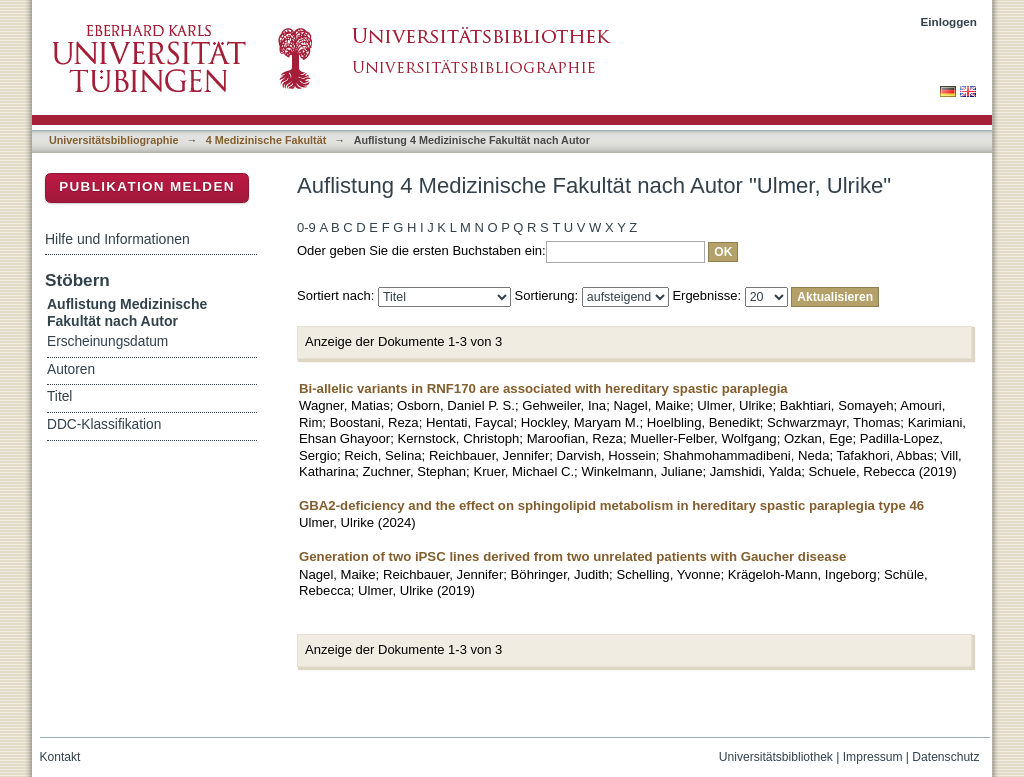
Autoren (71, 369)
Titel (59, 396)
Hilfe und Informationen (117, 239)
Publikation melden (147, 186)
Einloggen (949, 21)
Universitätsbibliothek (776, 757)
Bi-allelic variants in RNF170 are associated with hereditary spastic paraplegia (543, 388)
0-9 (306, 227)
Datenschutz (945, 757)
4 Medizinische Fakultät (266, 140)
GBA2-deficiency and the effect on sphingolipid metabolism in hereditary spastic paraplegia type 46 (611, 505)
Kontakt (60, 757)
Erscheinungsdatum (107, 341)
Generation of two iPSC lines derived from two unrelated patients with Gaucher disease (572, 556)
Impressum (873, 757)
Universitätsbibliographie (113, 140)
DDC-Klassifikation (104, 424)
